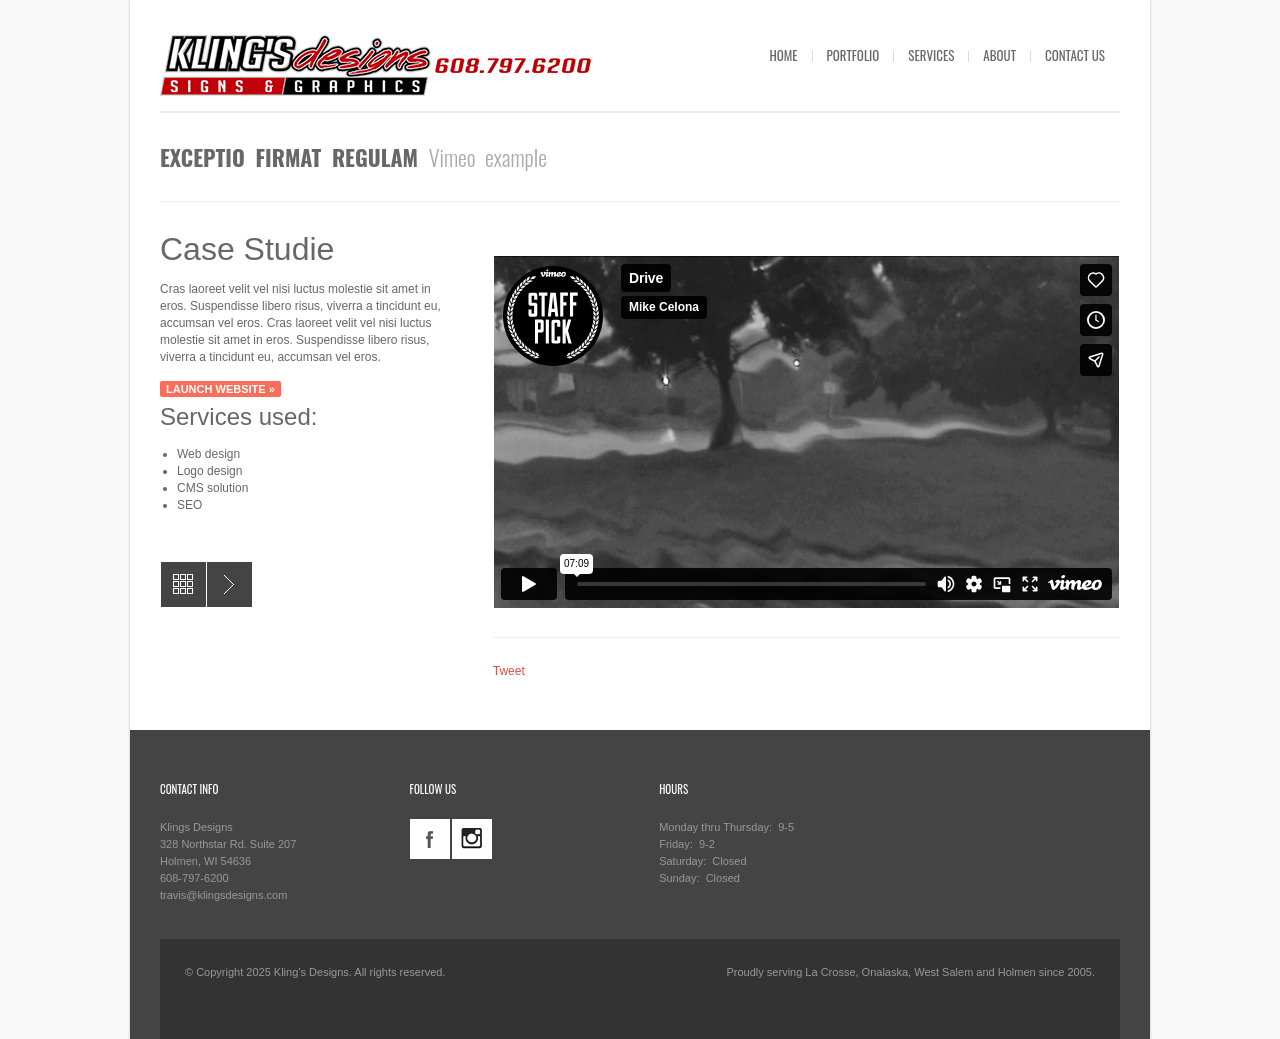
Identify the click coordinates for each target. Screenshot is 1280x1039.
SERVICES (931, 55)
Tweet (509, 671)
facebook (430, 839)
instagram (472, 839)
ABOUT (999, 55)
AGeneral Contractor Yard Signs (229, 584)
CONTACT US (1075, 55)
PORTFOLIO (853, 55)
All (183, 584)
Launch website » (220, 389)
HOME (783, 55)
